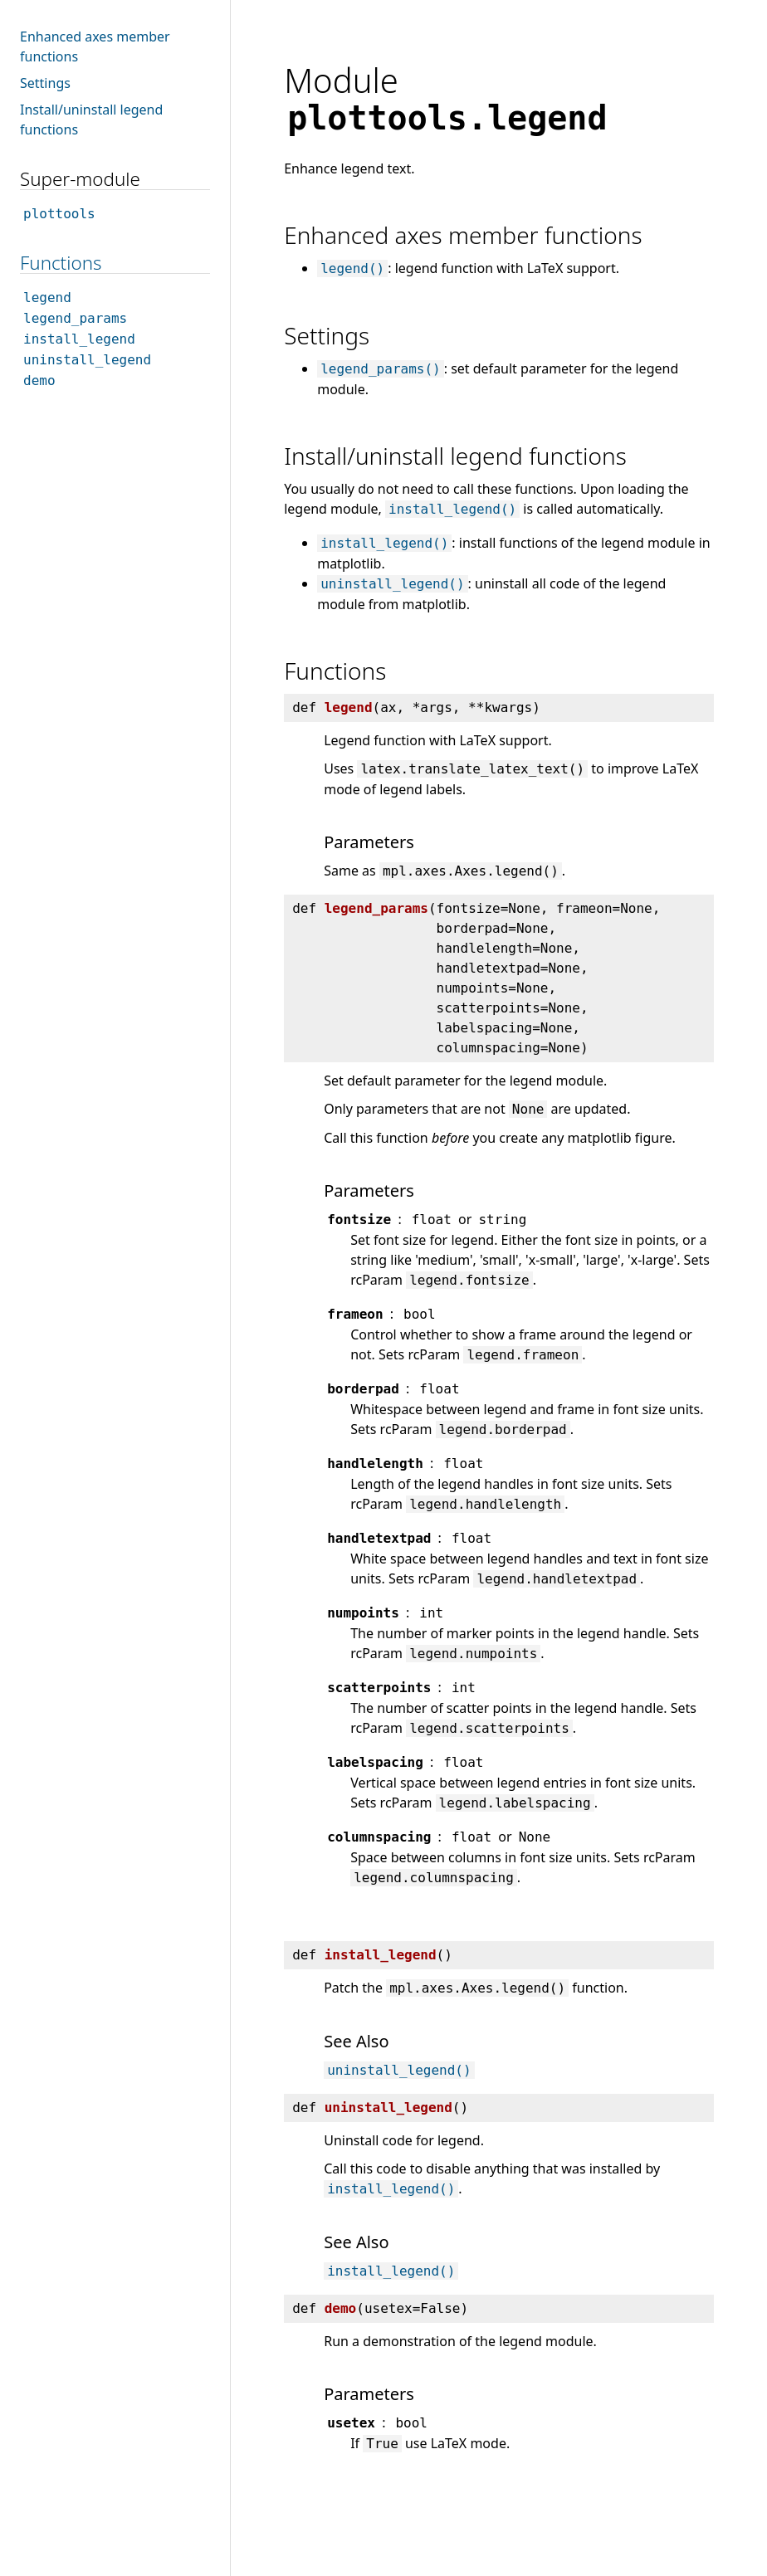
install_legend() (452, 509)
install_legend (79, 339)
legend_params (75, 318)
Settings (45, 83)
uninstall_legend (87, 360)
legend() (352, 268)
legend (47, 297)
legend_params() (380, 369)
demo (39, 380)
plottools (59, 214)
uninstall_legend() (392, 584)
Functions (60, 263)
